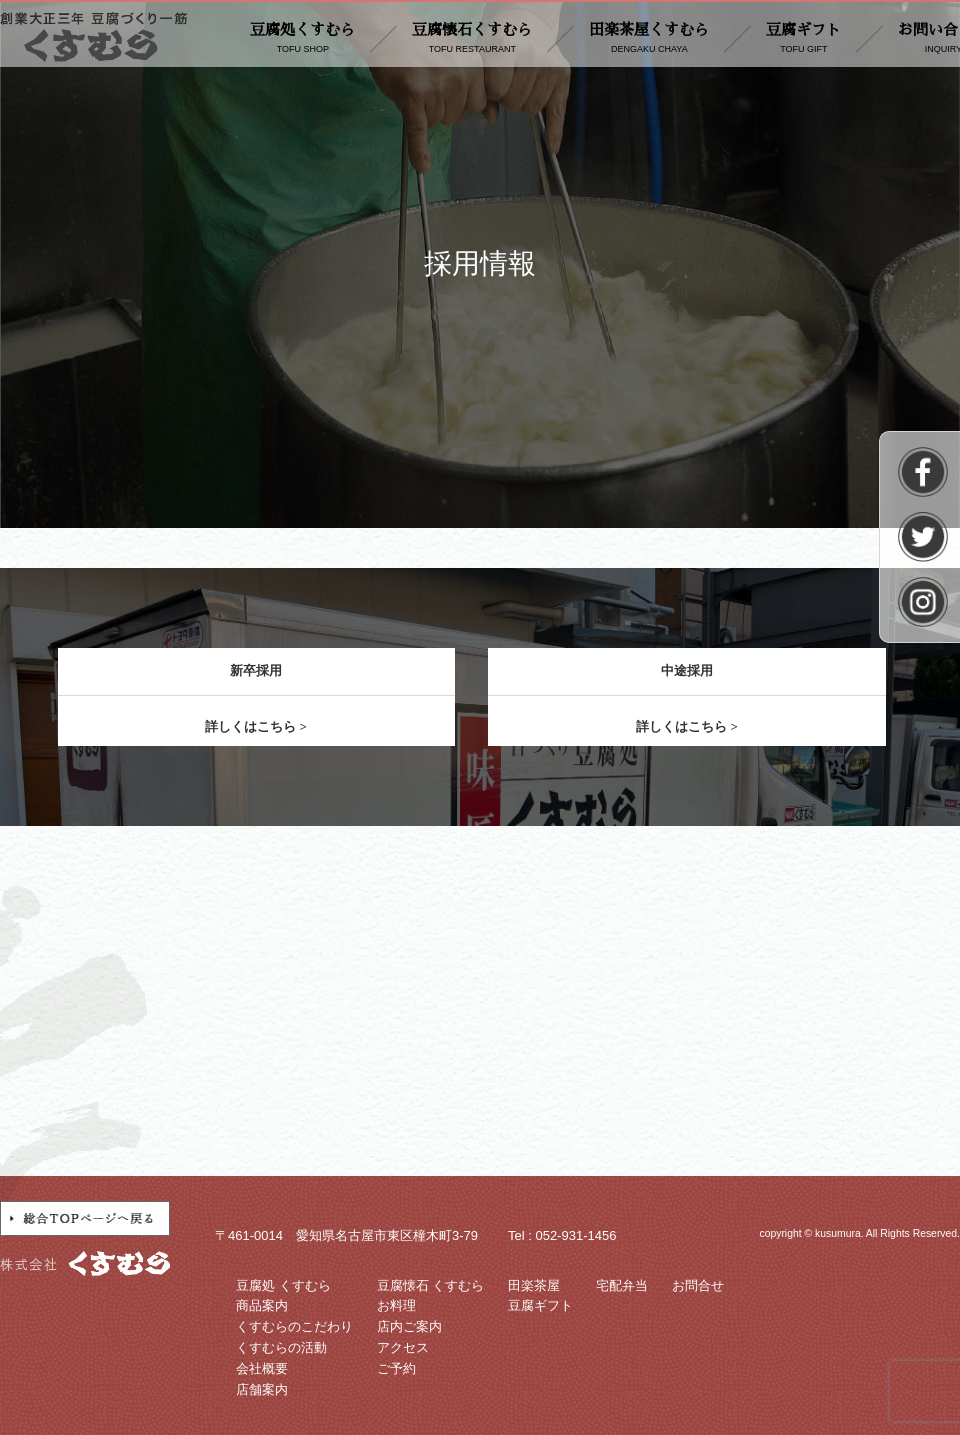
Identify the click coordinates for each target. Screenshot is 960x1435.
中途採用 (687, 670)
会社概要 (262, 1368)
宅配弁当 (622, 1285)
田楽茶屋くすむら (649, 39)
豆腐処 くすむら (283, 1285)
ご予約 (396, 1368)
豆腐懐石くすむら (472, 39)
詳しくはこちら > (256, 726)
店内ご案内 (409, 1326)
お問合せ (698, 1285)
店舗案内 (262, 1389)
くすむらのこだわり (294, 1326)
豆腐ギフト (803, 39)
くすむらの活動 (281, 1347)
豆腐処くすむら (302, 39)
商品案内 (262, 1305)
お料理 (396, 1305)
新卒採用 (256, 670)
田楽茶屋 (534, 1285)
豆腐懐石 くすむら (431, 1285)
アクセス (403, 1347)
